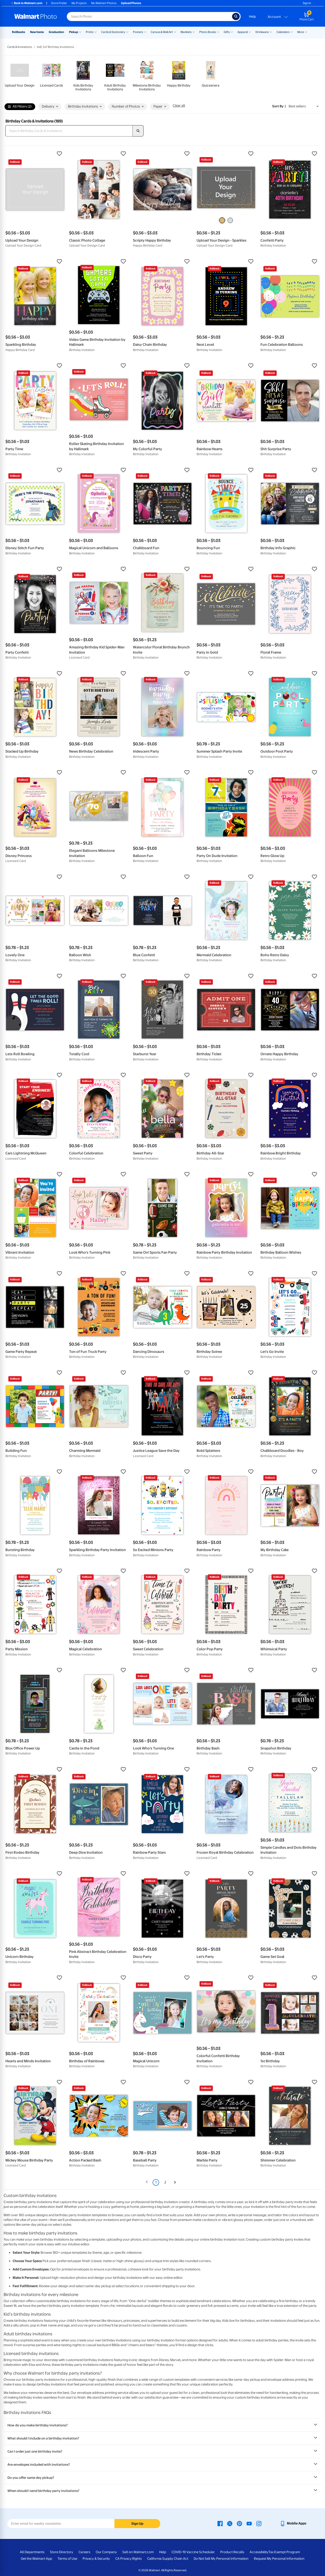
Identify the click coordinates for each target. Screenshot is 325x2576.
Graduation (56, 32)
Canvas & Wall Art (162, 32)
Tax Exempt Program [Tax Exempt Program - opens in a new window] (284, 2552)
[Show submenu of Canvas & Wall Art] (175, 31)
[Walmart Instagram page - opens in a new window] (259, 2523)
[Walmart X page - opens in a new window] (229, 2523)
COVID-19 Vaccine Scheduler (193, 2552)
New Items (37, 32)
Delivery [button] (50, 106)
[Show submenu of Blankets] (193, 31)
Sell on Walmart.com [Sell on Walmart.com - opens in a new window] (138, 2552)
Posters (138, 32)
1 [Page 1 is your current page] (155, 2182)
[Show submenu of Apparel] (249, 31)
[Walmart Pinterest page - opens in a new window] (239, 2523)
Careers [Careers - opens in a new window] (84, 2552)
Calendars (283, 32)
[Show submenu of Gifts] (231, 31)
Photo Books (207, 32)
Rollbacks (18, 32)
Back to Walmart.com (26, 3)
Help (252, 16)
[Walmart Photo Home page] (35, 16)
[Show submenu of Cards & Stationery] (127, 31)
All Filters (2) (20, 106)
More (300, 32)
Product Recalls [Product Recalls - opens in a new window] (232, 2552)
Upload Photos (131, 3)
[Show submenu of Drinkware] (270, 31)
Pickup (73, 32)
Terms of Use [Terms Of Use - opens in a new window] (67, 2559)
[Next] (175, 2182)
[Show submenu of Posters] (145, 31)
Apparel (242, 32)
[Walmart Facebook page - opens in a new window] (220, 2523)
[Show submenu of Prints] (95, 31)
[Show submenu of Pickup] (80, 31)
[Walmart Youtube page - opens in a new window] (249, 2523)
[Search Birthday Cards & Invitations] (69, 131)
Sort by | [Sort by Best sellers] (279, 106)
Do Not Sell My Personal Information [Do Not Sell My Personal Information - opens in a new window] (221, 2559)
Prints (89, 32)
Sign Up (137, 2524)
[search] (138, 131)
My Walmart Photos (103, 3)
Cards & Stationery (113, 32)
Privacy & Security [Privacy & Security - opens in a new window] (96, 2559)
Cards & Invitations (19, 47)
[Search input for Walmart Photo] (149, 16)
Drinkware (262, 32)
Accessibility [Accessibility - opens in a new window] (259, 2552)
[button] (35, 154)
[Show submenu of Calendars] (291, 31)
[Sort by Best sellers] (303, 106)
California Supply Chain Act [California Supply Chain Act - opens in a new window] (167, 2559)
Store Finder (59, 3)
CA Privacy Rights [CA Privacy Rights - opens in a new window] (128, 2559)
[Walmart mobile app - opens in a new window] (293, 2523)
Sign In (307, 3)
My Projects (79, 3)
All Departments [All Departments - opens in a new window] (32, 2552)
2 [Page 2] (165, 2182)
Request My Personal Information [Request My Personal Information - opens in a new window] (279, 2559)
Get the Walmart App (36, 2559)
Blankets (186, 32)
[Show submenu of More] (306, 31)
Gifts (227, 32)
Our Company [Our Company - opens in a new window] (106, 2552)
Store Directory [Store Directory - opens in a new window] (61, 2552)
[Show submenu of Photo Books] (218, 31)
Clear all (179, 106)
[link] (19, 75)
